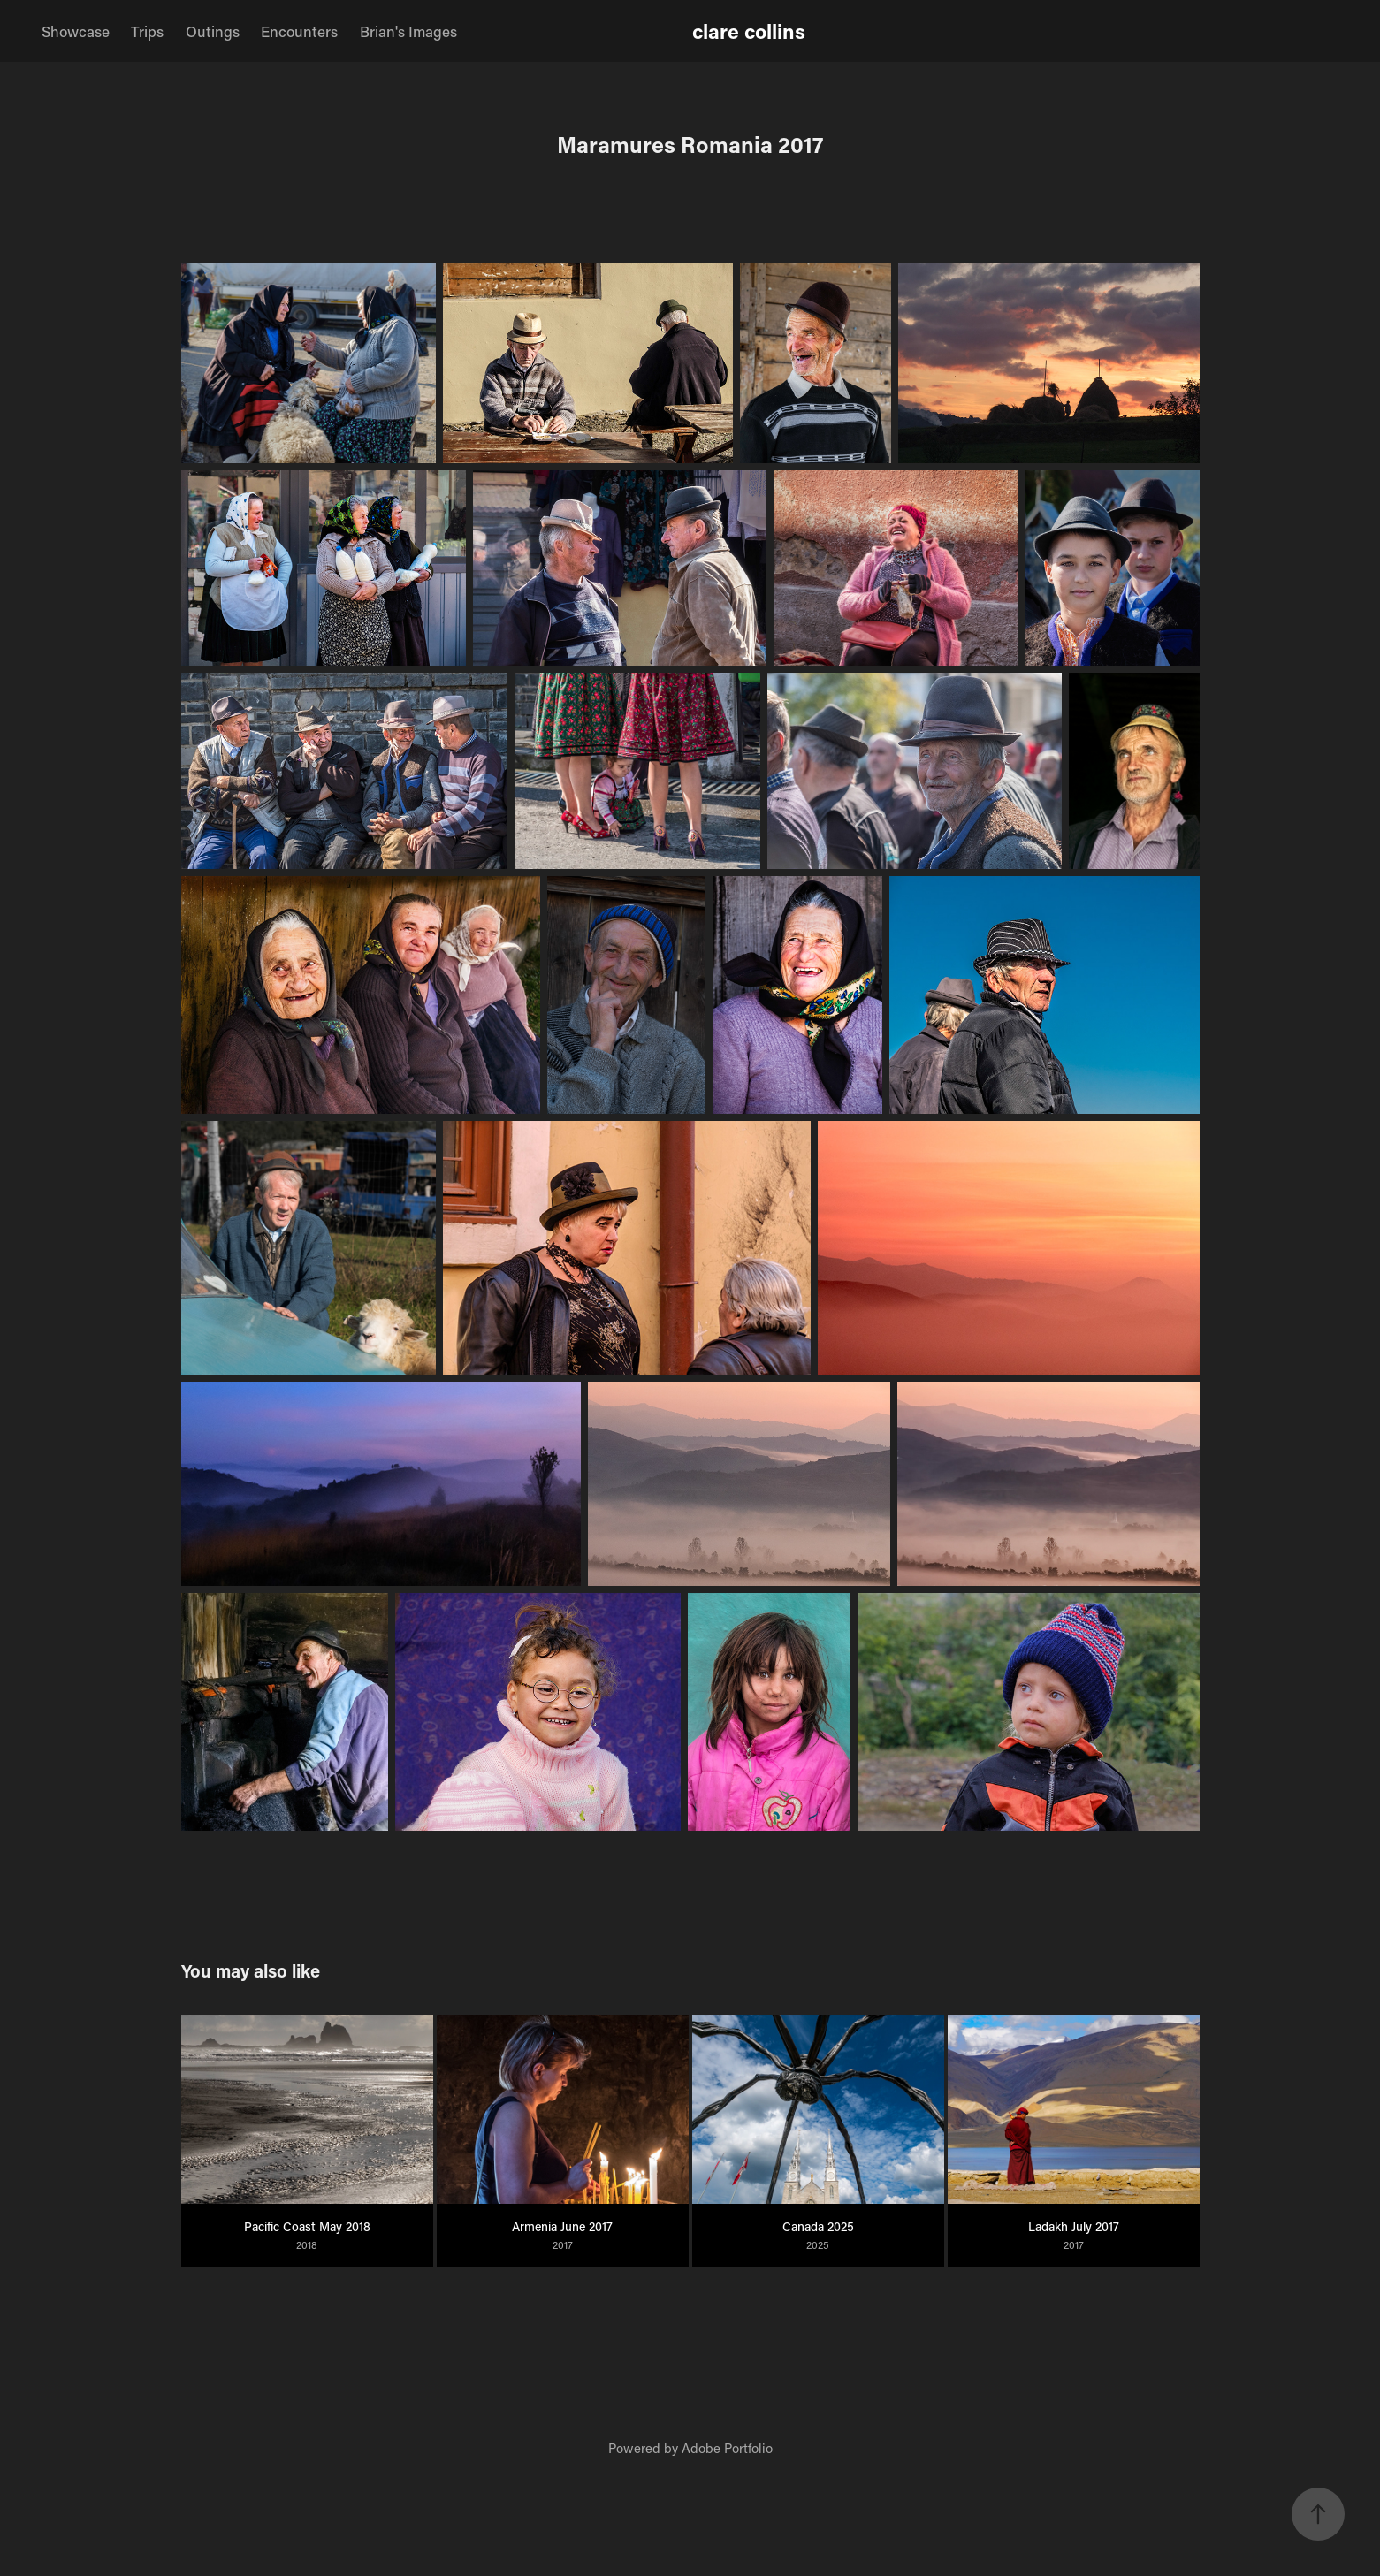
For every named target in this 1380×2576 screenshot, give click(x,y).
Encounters (299, 31)
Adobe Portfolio (727, 2448)
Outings (213, 31)
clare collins (748, 31)
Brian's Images (408, 31)
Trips (147, 31)
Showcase (76, 31)
